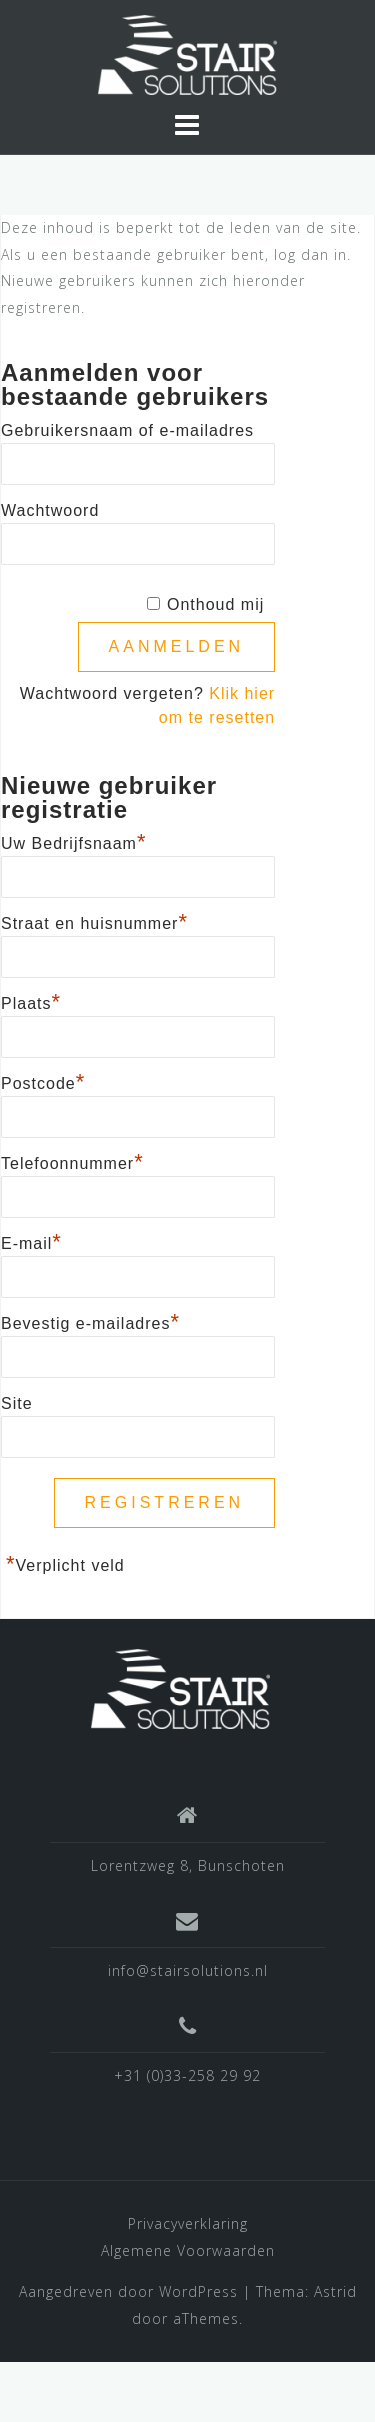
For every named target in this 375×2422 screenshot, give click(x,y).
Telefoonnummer (72, 1161)
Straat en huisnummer (94, 921)
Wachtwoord (50, 510)
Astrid (335, 2291)
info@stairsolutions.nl (188, 1970)
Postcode (43, 1081)
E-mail (31, 1241)
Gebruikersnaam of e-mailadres (127, 430)
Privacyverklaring (188, 2223)
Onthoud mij (215, 604)
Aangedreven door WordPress (128, 2291)
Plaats (31, 1001)
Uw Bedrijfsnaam (74, 841)
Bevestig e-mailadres (90, 1321)
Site (17, 1403)
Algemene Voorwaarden (188, 2250)
